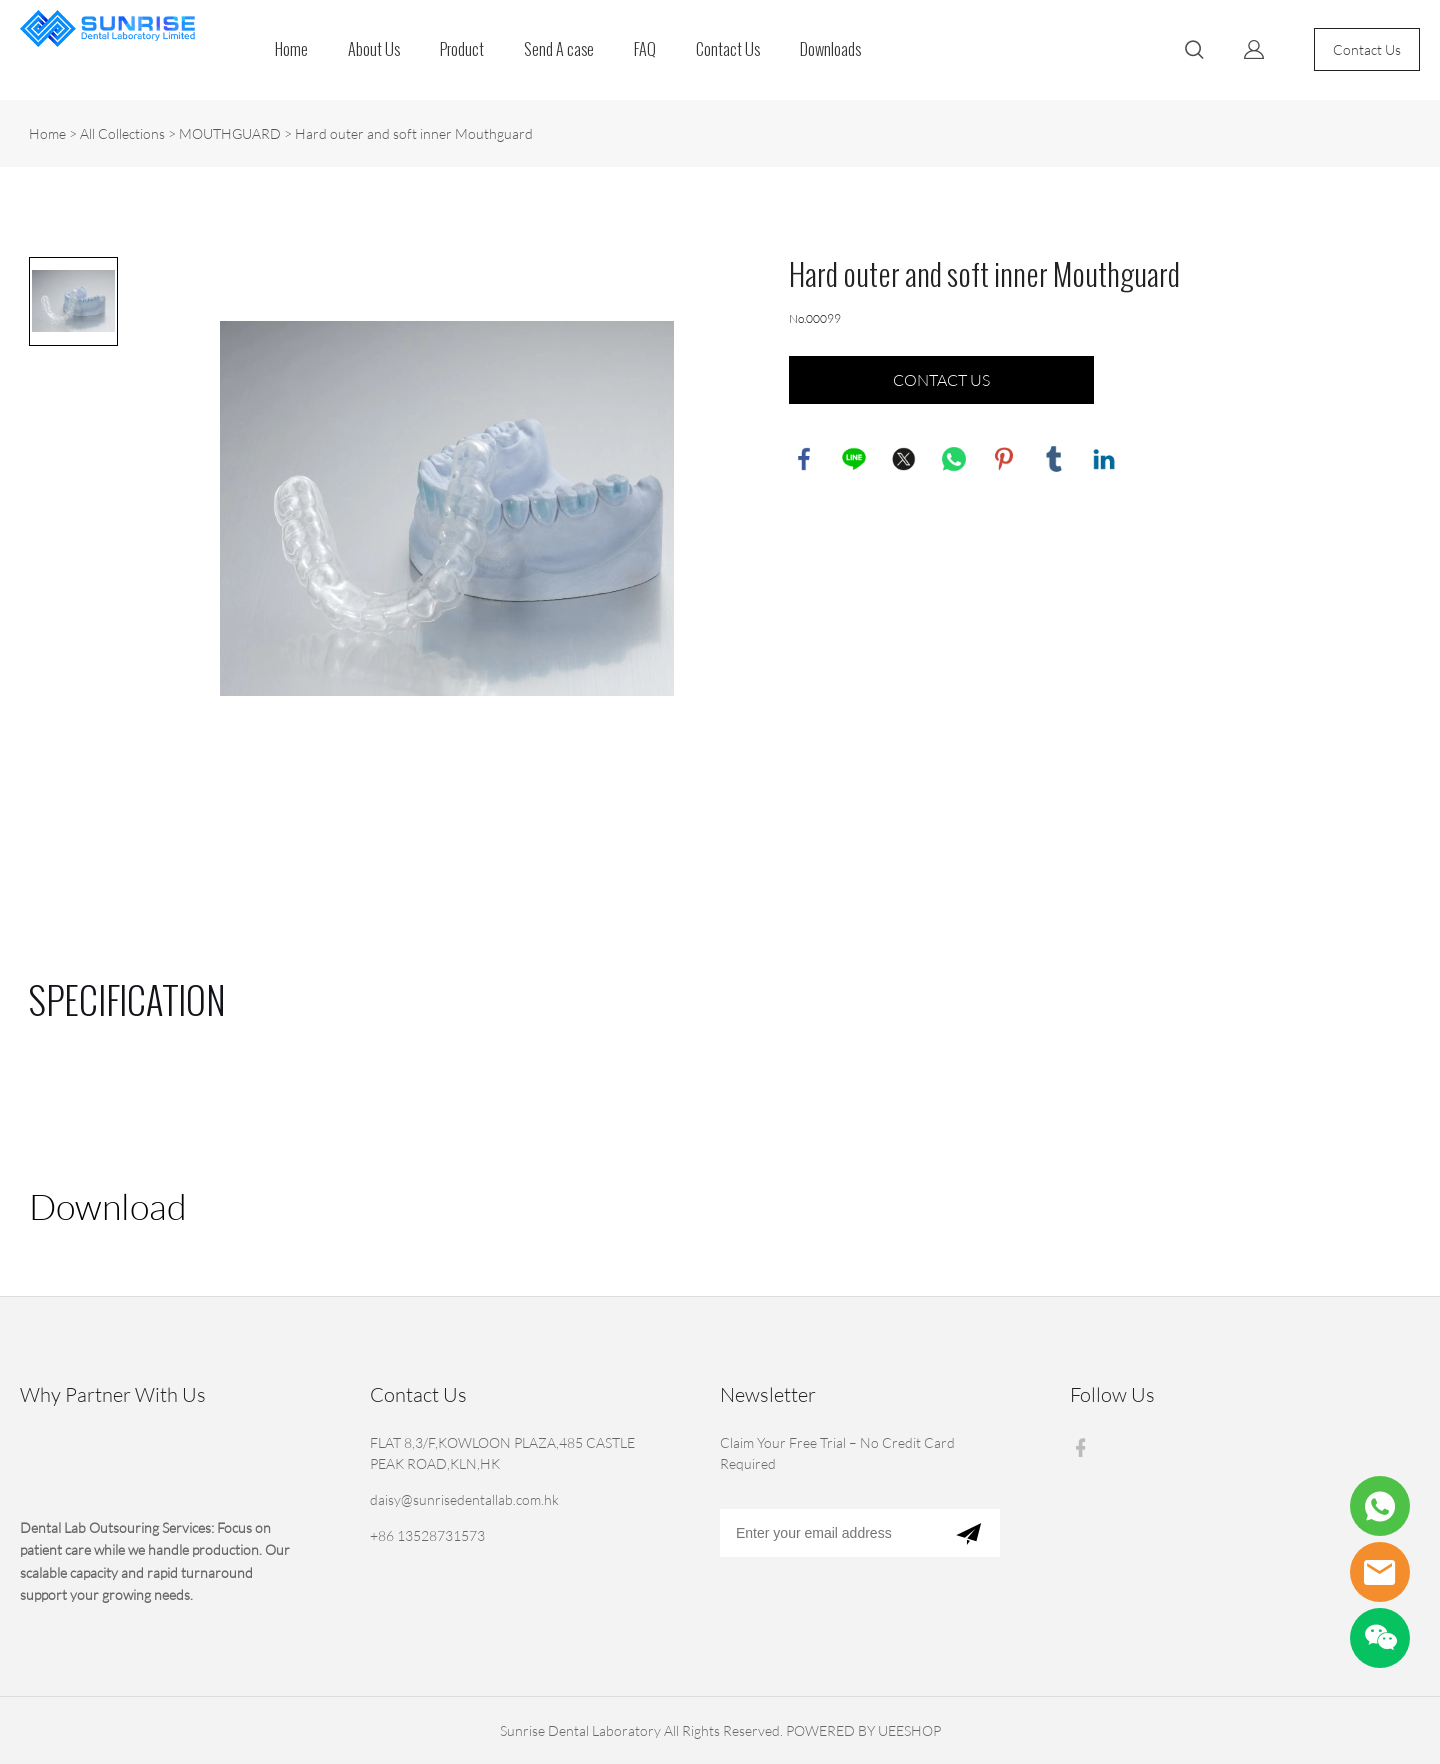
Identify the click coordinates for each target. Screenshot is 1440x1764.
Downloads (830, 49)
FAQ (645, 49)
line (854, 459)
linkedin (1104, 459)
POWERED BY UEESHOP (863, 1730)
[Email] (828, 1533)
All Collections (122, 133)
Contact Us (728, 49)
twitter (904, 459)
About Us (374, 49)
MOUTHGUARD (230, 133)
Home (291, 49)
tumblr (1054, 459)
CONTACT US (941, 380)
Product (462, 49)
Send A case (559, 49)
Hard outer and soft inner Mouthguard (414, 133)
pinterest (1004, 459)
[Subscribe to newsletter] (968, 1533)
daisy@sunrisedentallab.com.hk (464, 1499)
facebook (804, 459)
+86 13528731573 (427, 1535)
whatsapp (954, 459)
